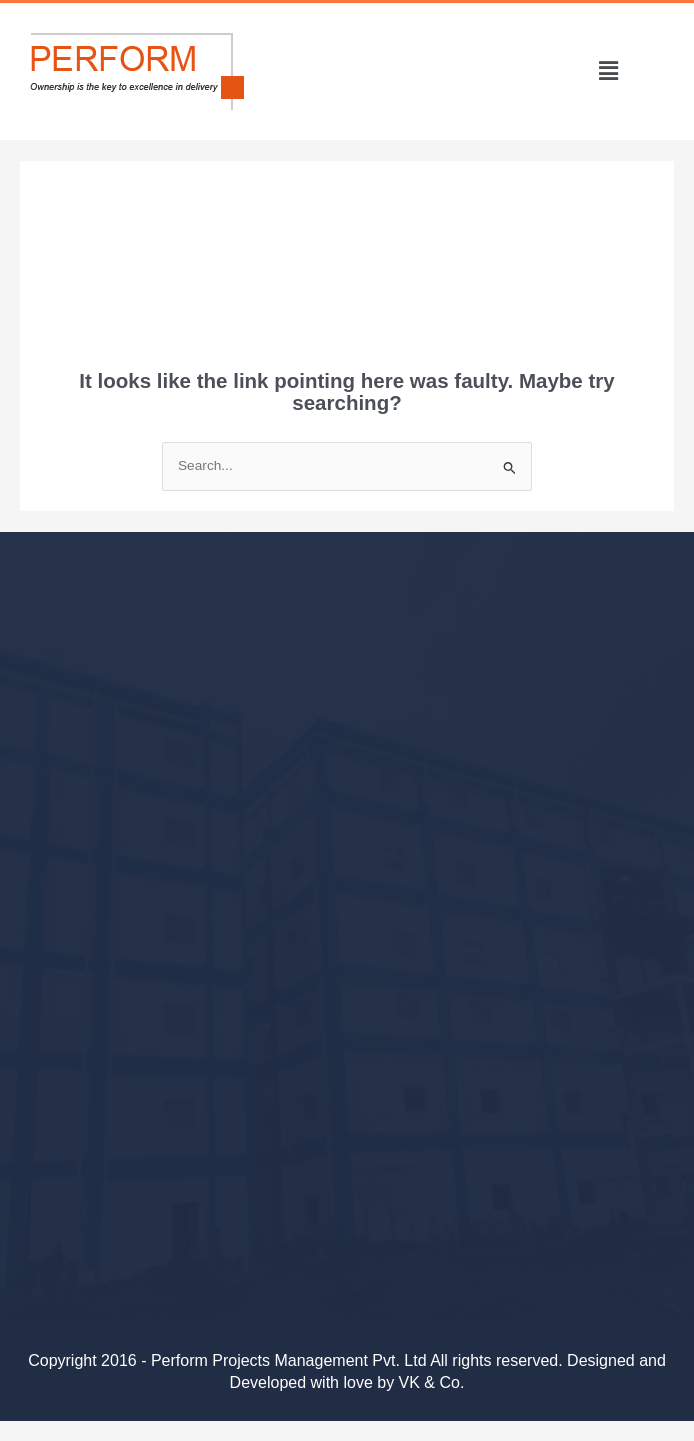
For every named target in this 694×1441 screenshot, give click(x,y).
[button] (608, 71)
